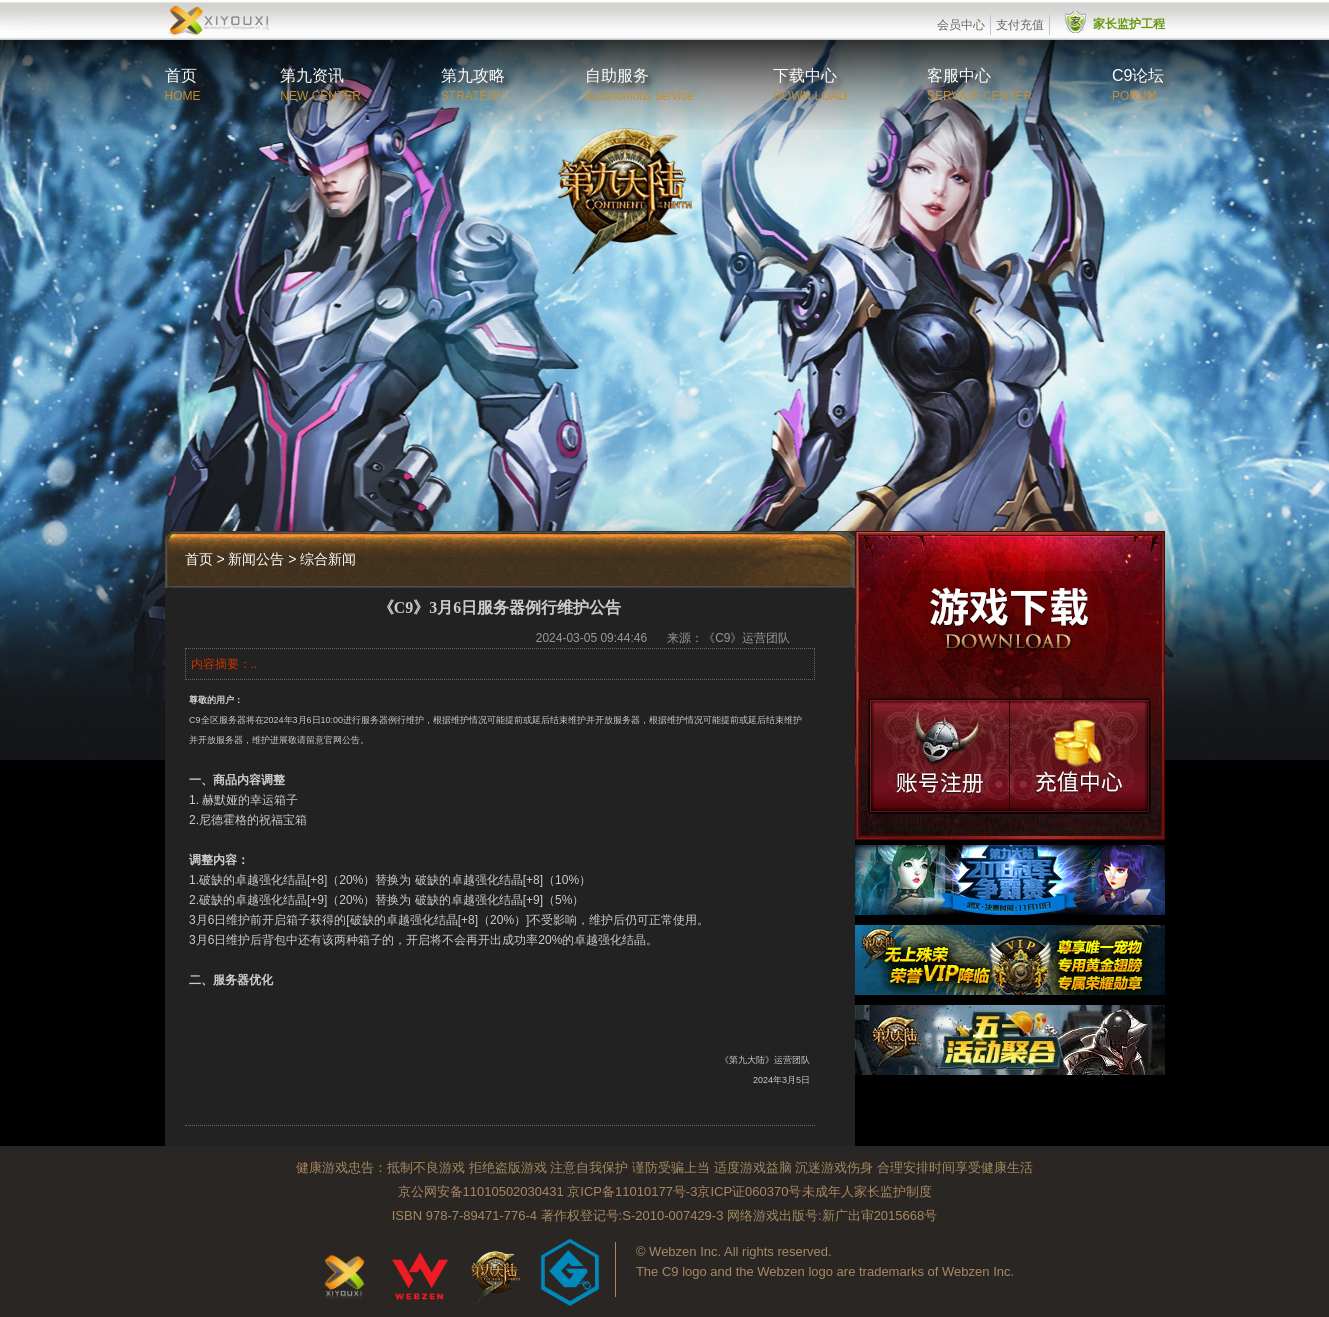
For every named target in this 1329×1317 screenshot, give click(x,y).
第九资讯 (312, 75)
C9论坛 (1138, 75)
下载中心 (805, 75)
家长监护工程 (1129, 24)
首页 (181, 75)
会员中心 (961, 25)
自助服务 (617, 75)
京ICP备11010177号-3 (632, 1191)
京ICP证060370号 (749, 1191)
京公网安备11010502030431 (481, 1191)
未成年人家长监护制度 (867, 1191)
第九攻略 (473, 75)
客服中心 (959, 75)
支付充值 (1020, 25)
